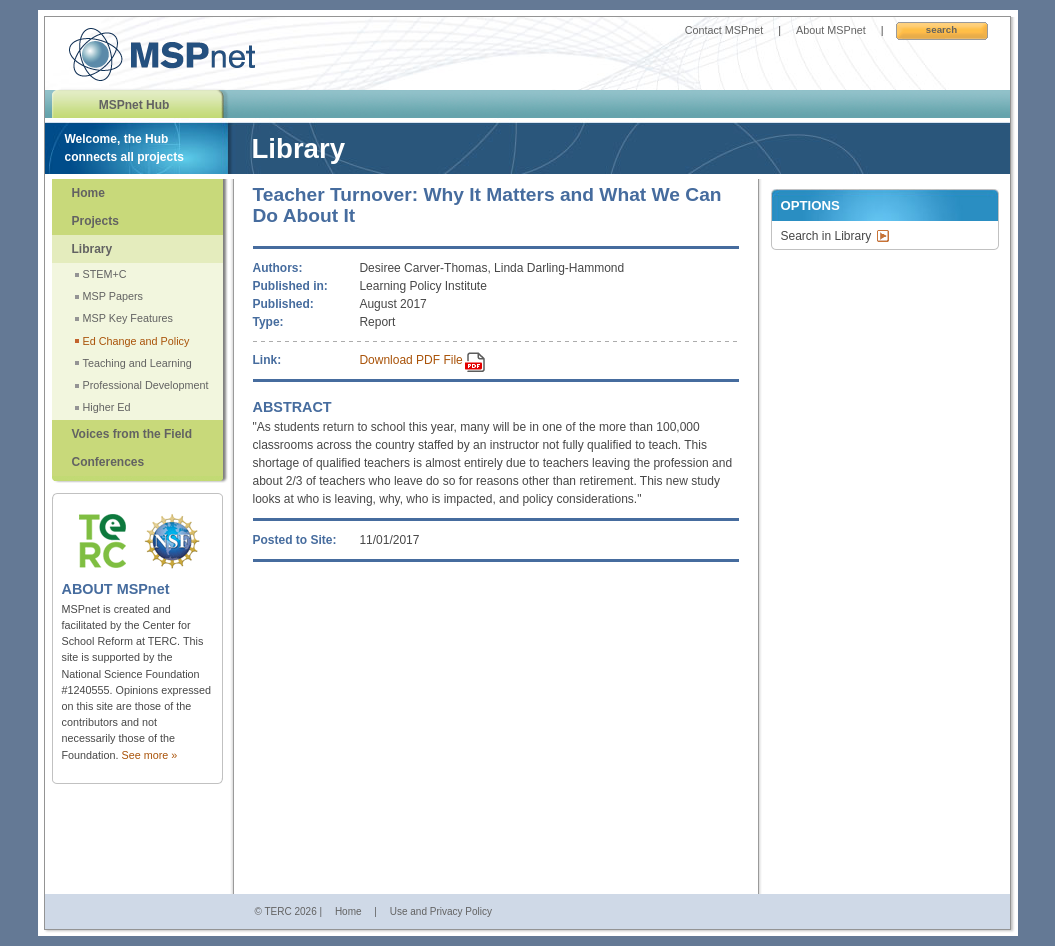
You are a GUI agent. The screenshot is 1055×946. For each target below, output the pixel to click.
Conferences (108, 462)
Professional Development (146, 385)
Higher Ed (107, 407)
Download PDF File (410, 360)
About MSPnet (831, 30)
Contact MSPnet (724, 30)
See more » (150, 755)
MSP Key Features (128, 318)
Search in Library (826, 236)
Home (88, 193)
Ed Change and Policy (136, 341)
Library (92, 249)
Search (941, 29)
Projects (95, 221)
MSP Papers (113, 296)
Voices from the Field (132, 434)
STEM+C (105, 274)
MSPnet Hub (134, 105)
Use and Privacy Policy (441, 911)
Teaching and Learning (137, 363)
